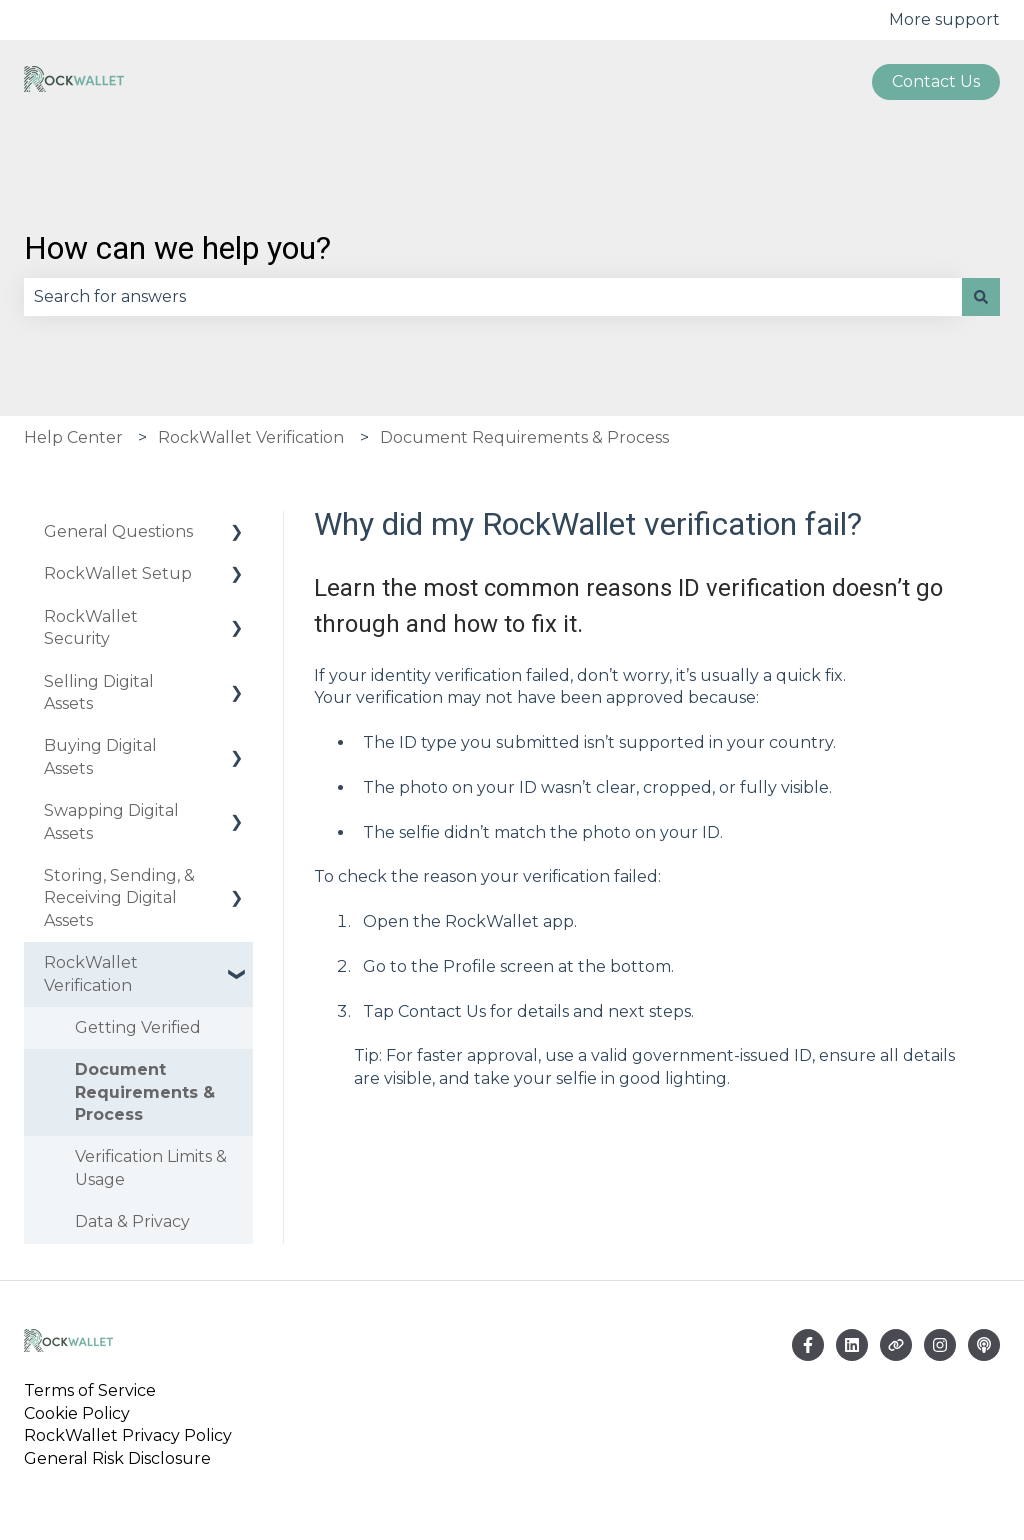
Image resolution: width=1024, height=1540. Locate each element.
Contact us (936, 81)
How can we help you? (177, 248)
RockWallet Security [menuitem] (91, 627)
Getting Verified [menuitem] (138, 1027)
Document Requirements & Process (524, 437)
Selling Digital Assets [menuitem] (99, 692)
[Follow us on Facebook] (808, 1345)
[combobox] (493, 297)
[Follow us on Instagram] (940, 1345)
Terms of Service (94, 1390)
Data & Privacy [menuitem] (132, 1221)
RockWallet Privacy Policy (128, 1435)
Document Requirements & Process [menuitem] (145, 1092)
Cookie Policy (77, 1413)
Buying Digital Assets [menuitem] (100, 756)
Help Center (73, 437)
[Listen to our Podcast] (984, 1345)
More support (944, 19)
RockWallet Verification (251, 437)
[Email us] (852, 1345)
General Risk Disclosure (117, 1458)
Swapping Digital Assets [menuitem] (111, 821)
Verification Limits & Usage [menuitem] (151, 1167)
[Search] (981, 297)
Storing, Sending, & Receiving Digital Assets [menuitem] (119, 898)
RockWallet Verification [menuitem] (91, 973)
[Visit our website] (896, 1345)
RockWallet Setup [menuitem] (118, 573)
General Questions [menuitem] (118, 531)
